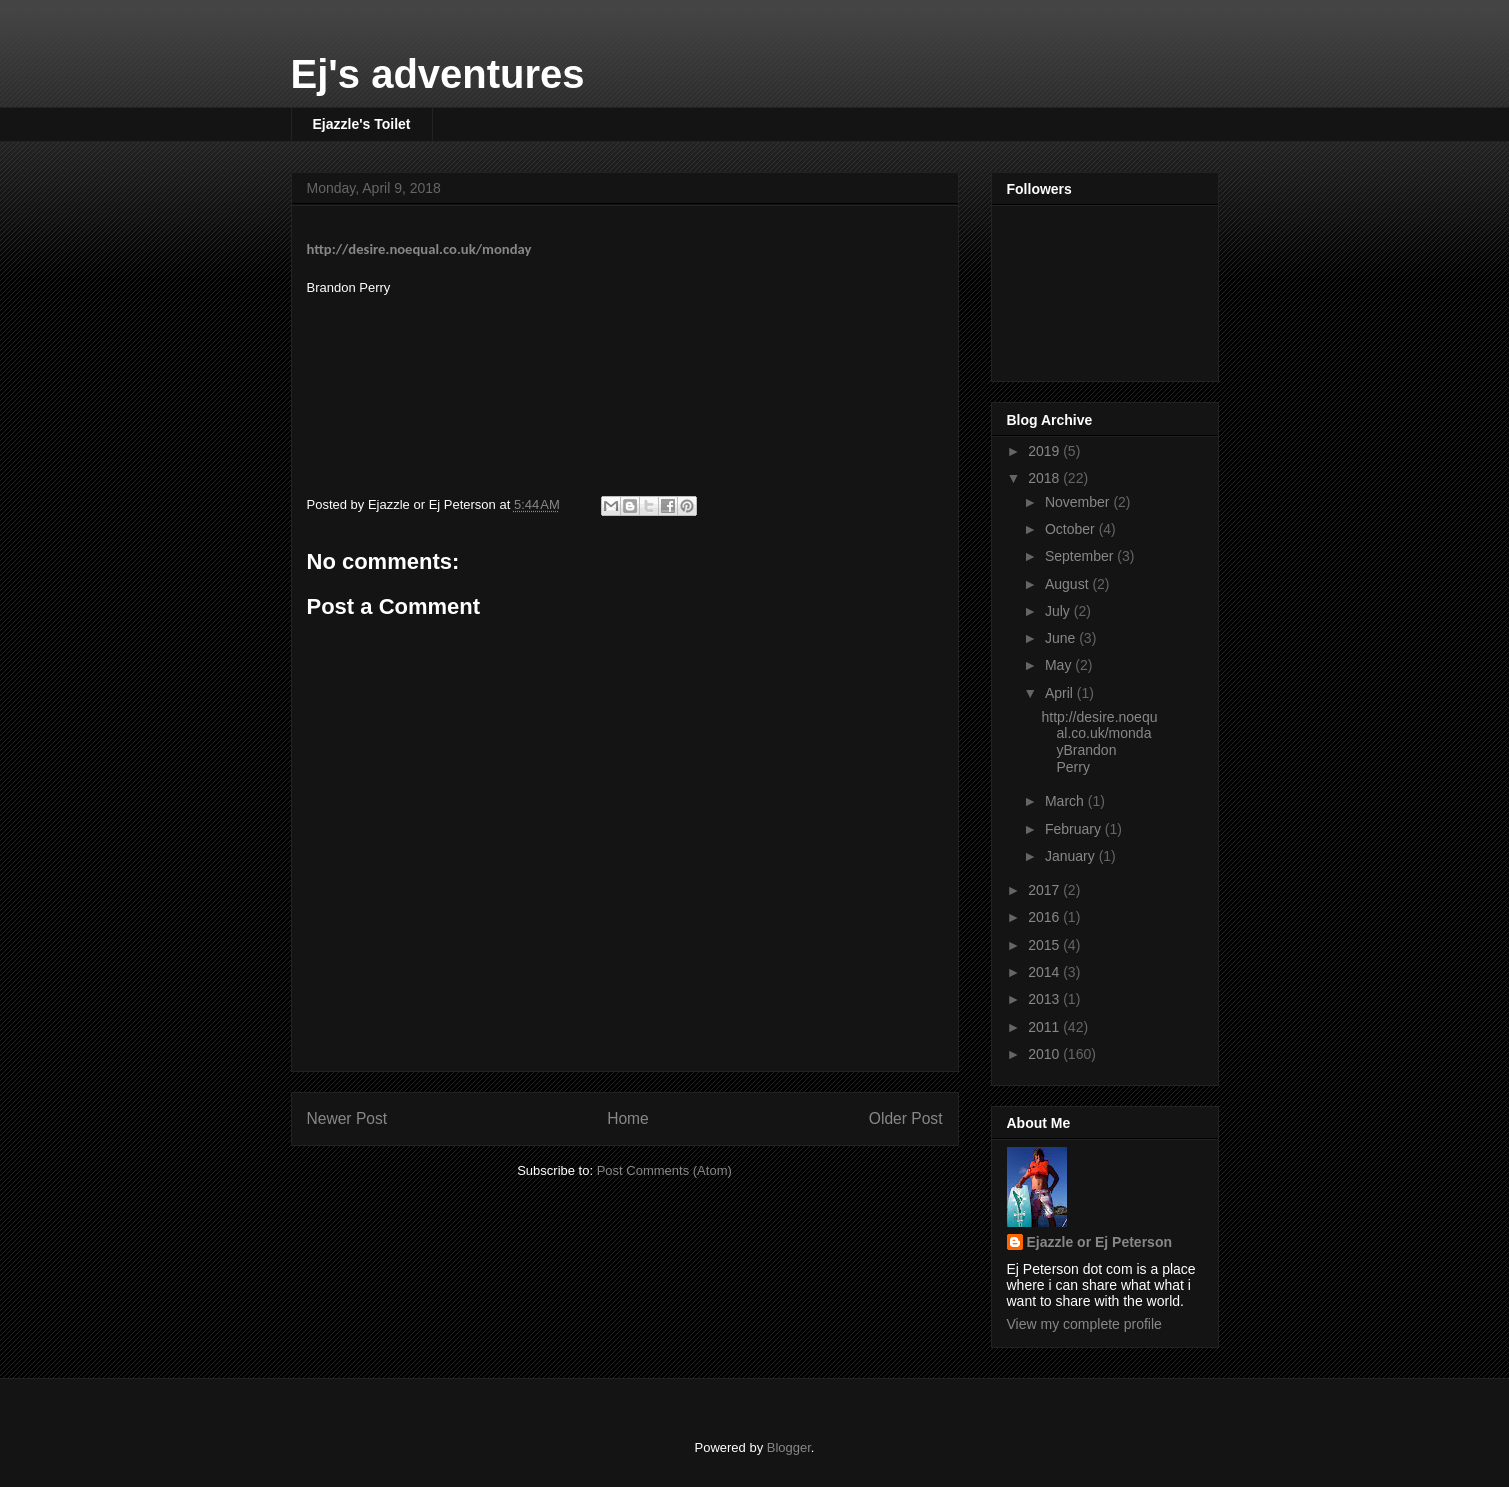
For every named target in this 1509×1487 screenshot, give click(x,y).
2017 (1045, 890)
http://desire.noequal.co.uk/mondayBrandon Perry (1099, 742)
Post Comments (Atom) (664, 1170)
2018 (1045, 478)
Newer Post (347, 1118)
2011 (1045, 1027)
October (1072, 529)
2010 (1045, 1054)
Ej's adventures (438, 74)
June (1062, 638)
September (1081, 556)
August (1068, 584)
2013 (1045, 999)
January (1072, 856)
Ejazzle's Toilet (362, 124)
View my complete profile (1084, 1324)
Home (628, 1118)
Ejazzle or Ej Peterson (1100, 1242)
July (1059, 611)
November (1079, 502)
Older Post (906, 1118)
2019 (1045, 451)
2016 (1045, 917)
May (1060, 665)
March (1066, 801)
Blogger (789, 1447)
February (1075, 829)
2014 (1045, 972)
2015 (1045, 945)
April (1061, 693)
